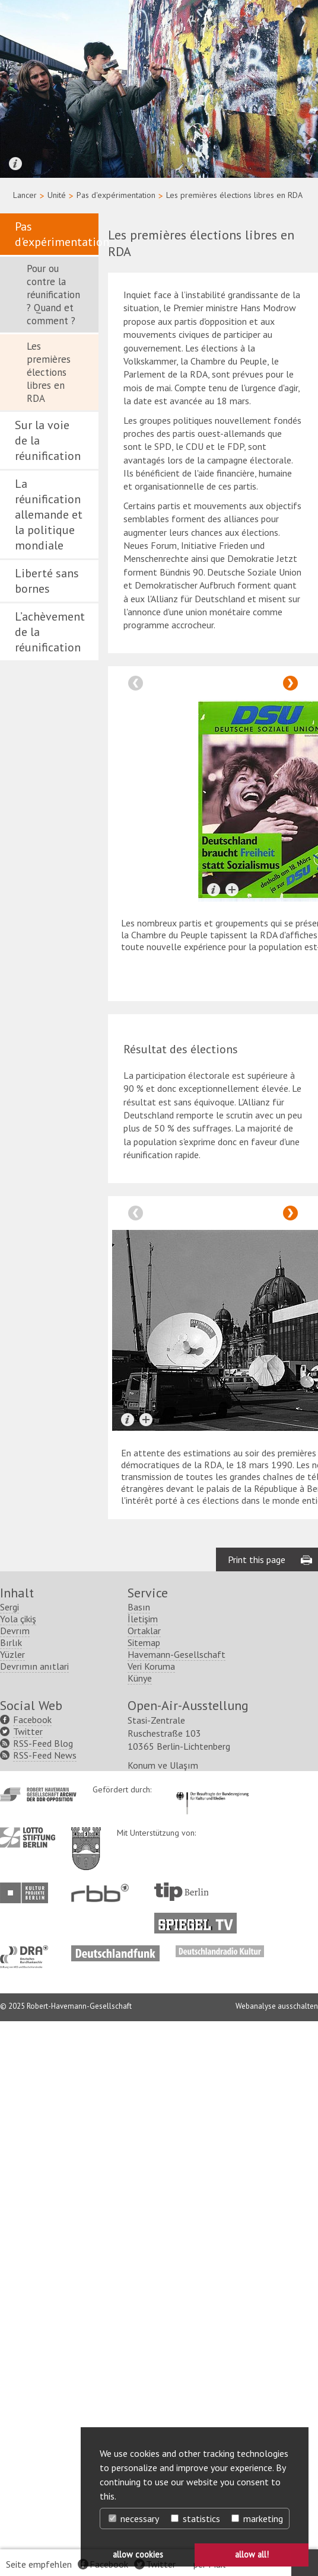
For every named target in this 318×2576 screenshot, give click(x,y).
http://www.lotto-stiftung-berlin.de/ (27, 1837)
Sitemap (144, 1642)
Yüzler (12, 1654)
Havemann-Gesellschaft (176, 1654)
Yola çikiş (18, 1619)
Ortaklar (144, 1631)
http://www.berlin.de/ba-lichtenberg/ (86, 1839)
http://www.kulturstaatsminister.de (212, 1790)
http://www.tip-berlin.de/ (181, 1892)
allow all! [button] (252, 2554)
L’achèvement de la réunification (50, 632)
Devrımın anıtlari (34, 1666)
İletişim (143, 1619)
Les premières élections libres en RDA (49, 372)
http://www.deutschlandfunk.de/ (115, 1951)
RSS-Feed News (45, 1755)
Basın (139, 1607)
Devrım (15, 1631)
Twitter (28, 1731)
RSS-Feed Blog (43, 1743)
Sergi (9, 1607)
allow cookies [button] (138, 2554)
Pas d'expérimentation (116, 195)
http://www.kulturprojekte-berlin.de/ (27, 1893)
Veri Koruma (151, 1666)
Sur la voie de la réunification (48, 440)
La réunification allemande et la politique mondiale (48, 514)
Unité (56, 195)
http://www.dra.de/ (27, 1951)
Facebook (32, 1719)
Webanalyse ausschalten (277, 2006)
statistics (195, 2518)
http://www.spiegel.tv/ (200, 1919)
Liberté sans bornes (47, 580)
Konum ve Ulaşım (163, 1765)
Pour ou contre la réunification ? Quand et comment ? (53, 294)
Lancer (25, 195)
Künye (140, 1678)
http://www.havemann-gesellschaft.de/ (38, 1794)
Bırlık (11, 1642)
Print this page (256, 1559)
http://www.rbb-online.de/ (103, 1893)
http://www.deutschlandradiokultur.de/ (220, 1951)
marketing (257, 2518)
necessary (134, 2518)
